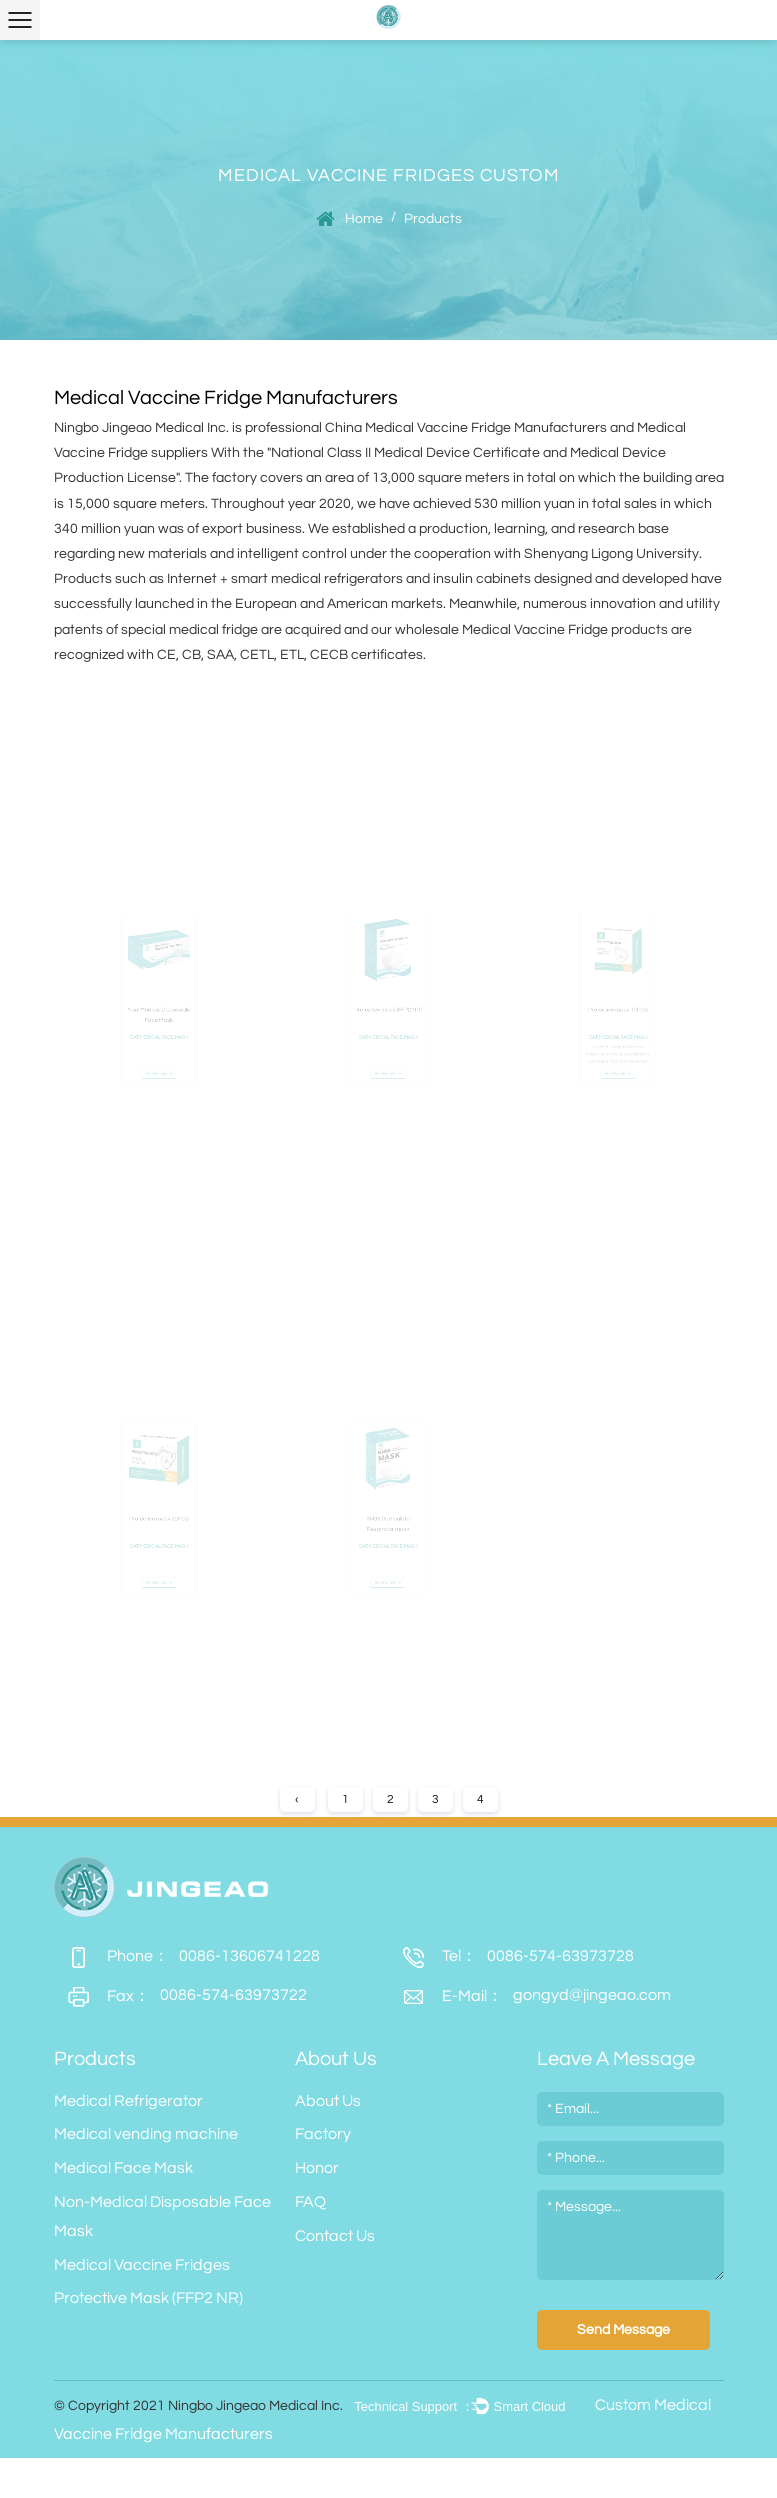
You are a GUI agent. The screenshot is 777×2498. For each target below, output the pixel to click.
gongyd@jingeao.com (530, 1996)
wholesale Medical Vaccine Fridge (501, 630)
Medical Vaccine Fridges (142, 2265)
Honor (317, 2168)
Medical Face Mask (123, 2168)
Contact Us (335, 2236)
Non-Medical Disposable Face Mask (162, 2216)
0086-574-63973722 (180, 1996)
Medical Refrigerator (128, 2101)
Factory (323, 2134)
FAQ (310, 2202)
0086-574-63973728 (511, 1956)
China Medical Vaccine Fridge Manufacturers (466, 428)
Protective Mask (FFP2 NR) (148, 2298)
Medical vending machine (146, 2134)
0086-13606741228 (187, 1956)
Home (364, 219)
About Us (328, 2101)
